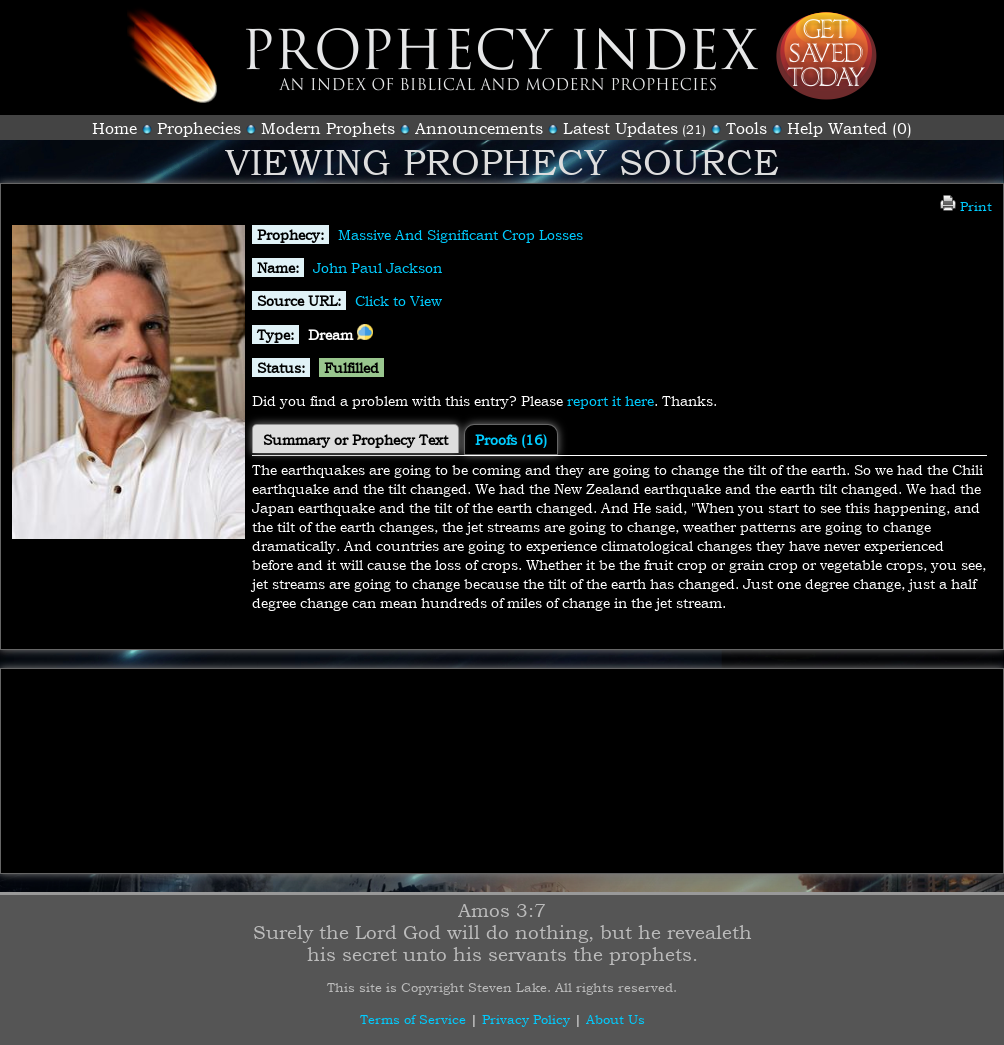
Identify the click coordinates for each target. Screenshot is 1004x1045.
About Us (615, 1019)
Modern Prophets (328, 128)
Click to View (398, 300)
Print (966, 206)
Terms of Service (413, 1019)
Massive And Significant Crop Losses (460, 234)
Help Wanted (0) (849, 128)
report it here (610, 400)
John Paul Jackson (377, 267)
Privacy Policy (526, 1019)
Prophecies (199, 128)
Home (114, 128)
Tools (746, 128)
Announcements (479, 128)
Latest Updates (620, 128)
